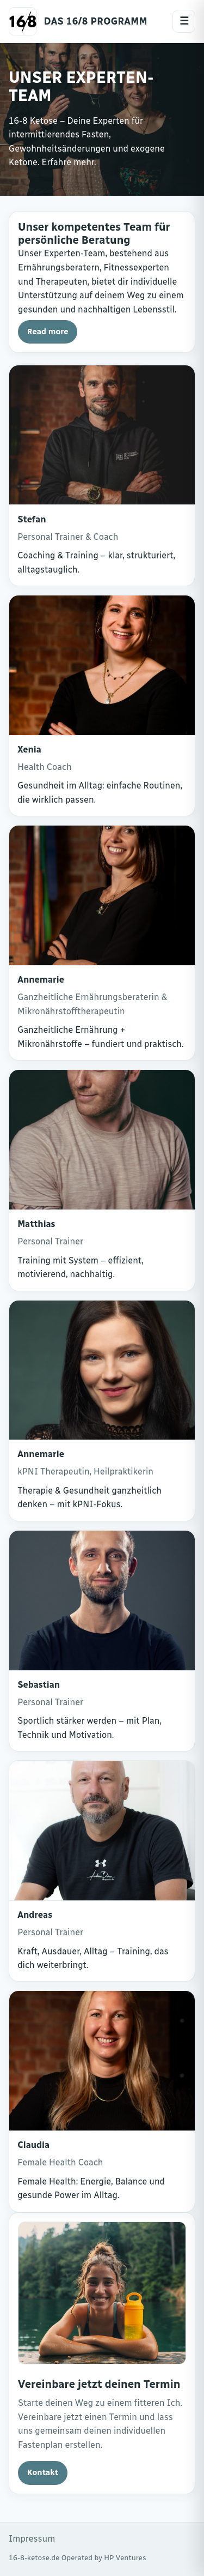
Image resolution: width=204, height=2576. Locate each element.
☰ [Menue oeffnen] (184, 21)
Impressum (32, 2538)
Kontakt (42, 2472)
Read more (48, 331)
